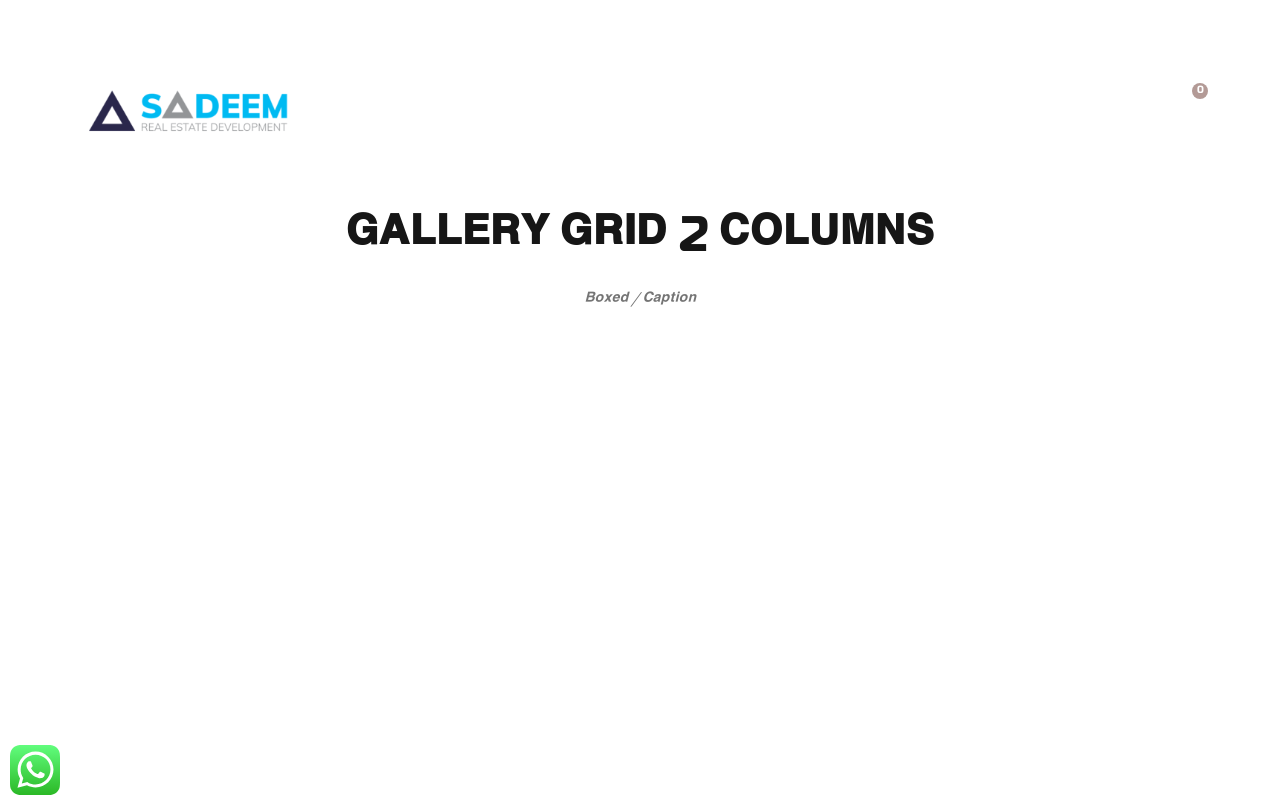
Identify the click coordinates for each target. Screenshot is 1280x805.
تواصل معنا (466, 103)
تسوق (658, 103)
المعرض (750, 103)
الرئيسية (1074, 103)
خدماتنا (850, 103)
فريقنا (574, 103)
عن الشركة (962, 103)
